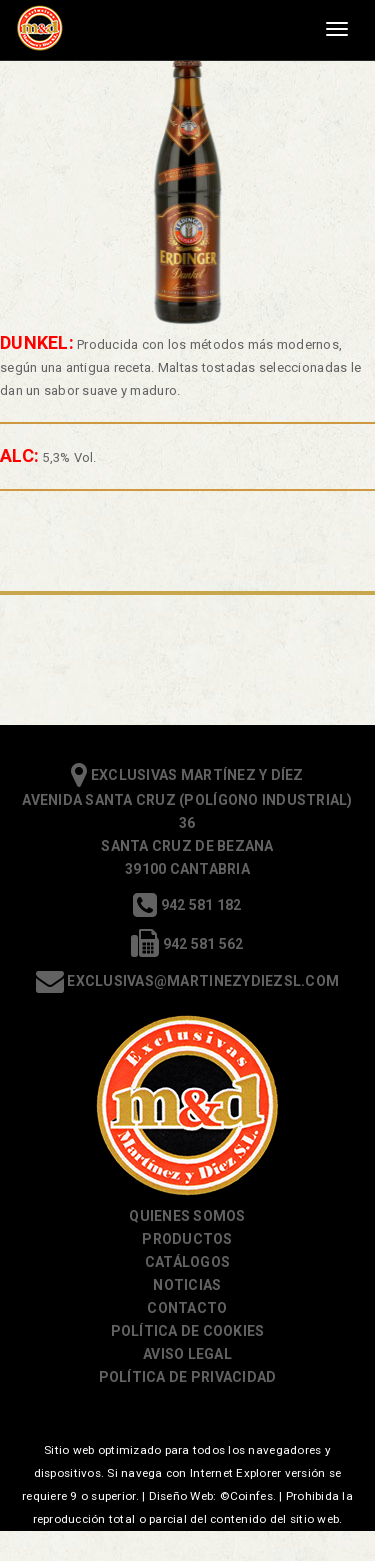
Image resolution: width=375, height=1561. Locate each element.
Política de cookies (188, 1331)
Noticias (187, 1285)
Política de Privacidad (188, 1377)
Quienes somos (187, 1216)
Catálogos (187, 1262)
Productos (187, 1239)
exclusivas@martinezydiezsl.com (187, 981)
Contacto (187, 1308)
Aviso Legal (187, 1354)
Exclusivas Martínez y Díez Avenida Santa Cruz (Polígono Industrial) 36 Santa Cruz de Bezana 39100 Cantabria (187, 821)
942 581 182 (187, 905)
